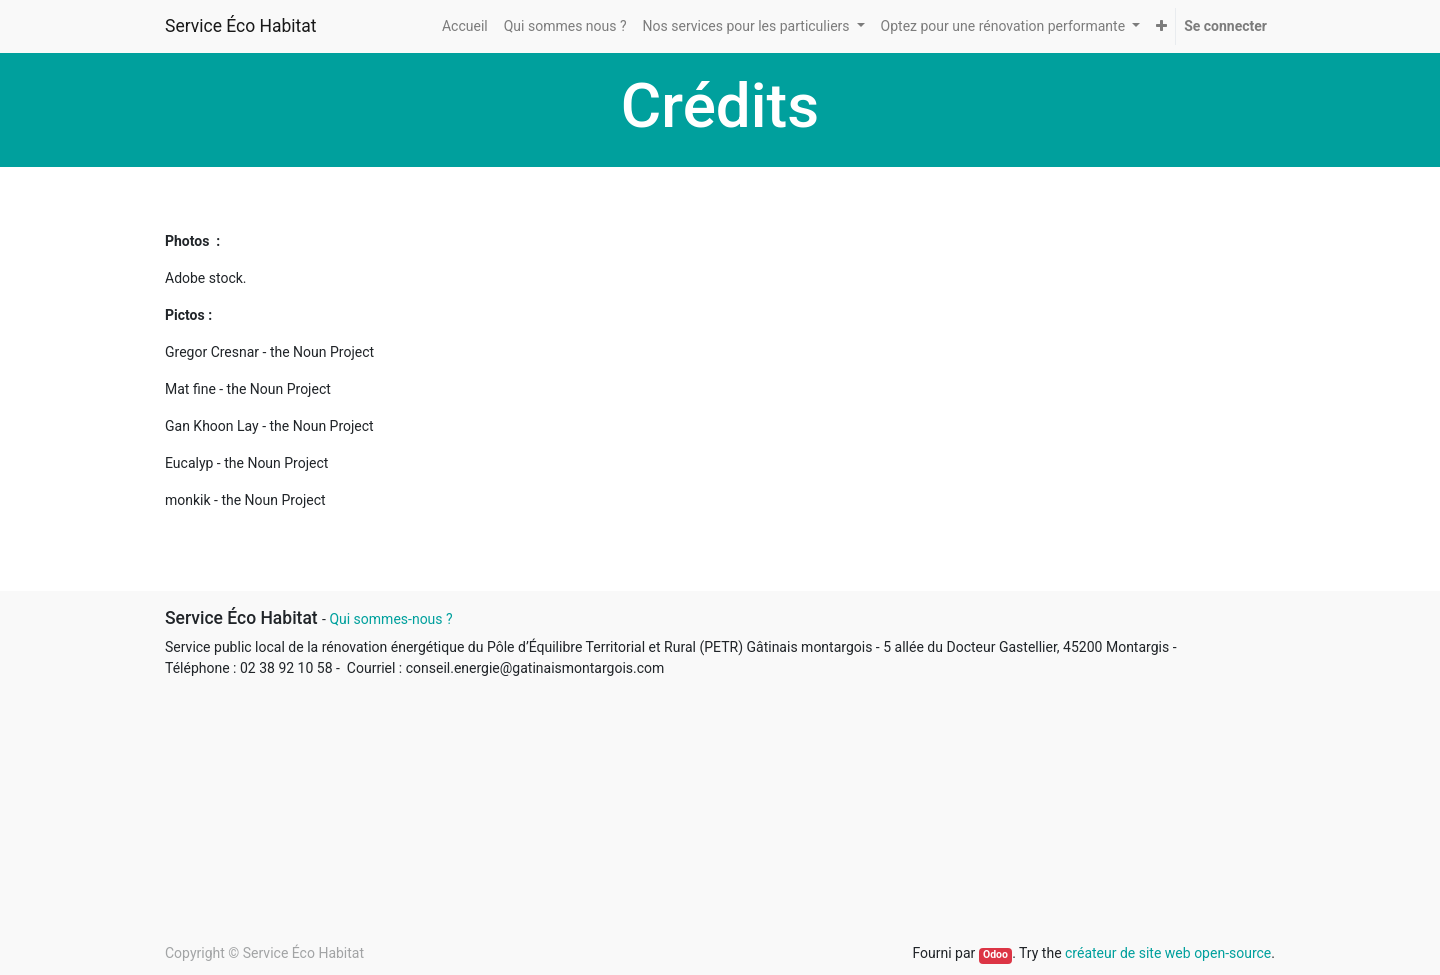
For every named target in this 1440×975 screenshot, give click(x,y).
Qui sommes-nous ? (390, 619)
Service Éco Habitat (241, 26)
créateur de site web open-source (1168, 953)
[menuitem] (465, 26)
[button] (1161, 26)
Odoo (995, 954)
